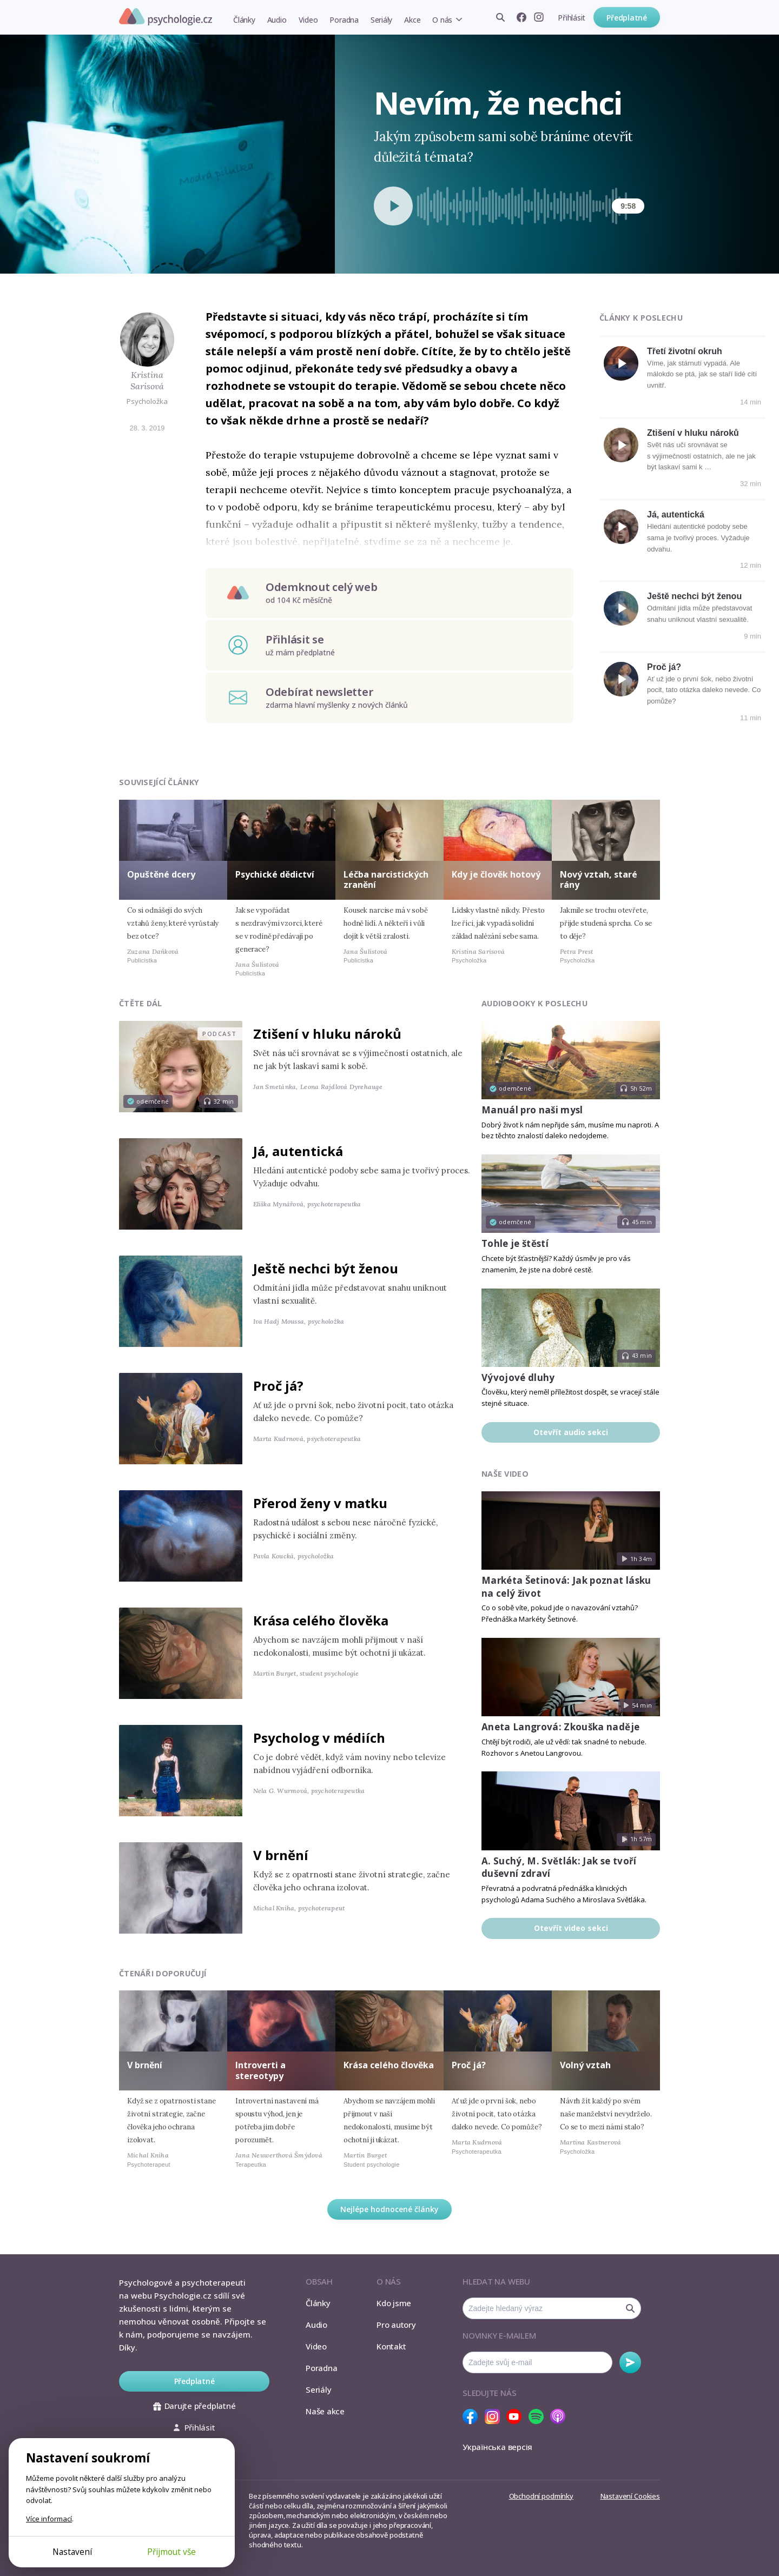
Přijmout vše (171, 2552)
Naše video (505, 1474)
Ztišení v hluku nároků (693, 432)
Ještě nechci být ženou (694, 596)
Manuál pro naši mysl (532, 1110)
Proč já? (664, 667)
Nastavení (72, 2552)
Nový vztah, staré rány (598, 879)
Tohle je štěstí (515, 1243)
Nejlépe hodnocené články (389, 2209)
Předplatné (626, 17)
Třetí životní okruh (684, 351)
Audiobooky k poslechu (534, 1003)
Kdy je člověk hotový (496, 874)
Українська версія (497, 2446)
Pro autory (396, 2324)
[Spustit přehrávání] (393, 206)
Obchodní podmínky (541, 2496)
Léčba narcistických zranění (386, 879)
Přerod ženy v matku (320, 1503)
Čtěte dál (140, 1003)
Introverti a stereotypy (260, 2070)
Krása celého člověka (320, 1620)
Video (308, 20)
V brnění (280, 1855)
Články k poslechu (641, 318)
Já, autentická (675, 514)
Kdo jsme (394, 2303)
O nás (442, 20)
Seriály (381, 20)
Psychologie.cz (165, 17)
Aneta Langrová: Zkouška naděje (560, 1727)
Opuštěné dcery (161, 874)
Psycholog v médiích (319, 1738)
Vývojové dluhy (518, 1377)
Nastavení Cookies (630, 2496)
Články (244, 20)
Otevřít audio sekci (570, 1432)
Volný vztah (585, 2065)
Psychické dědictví (274, 874)
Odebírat (630, 2362)
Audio (277, 20)
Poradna (343, 20)
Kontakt (391, 2346)
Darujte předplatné (194, 2405)
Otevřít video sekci (571, 1928)
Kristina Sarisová (147, 380)
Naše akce (325, 2411)
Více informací (49, 2519)
